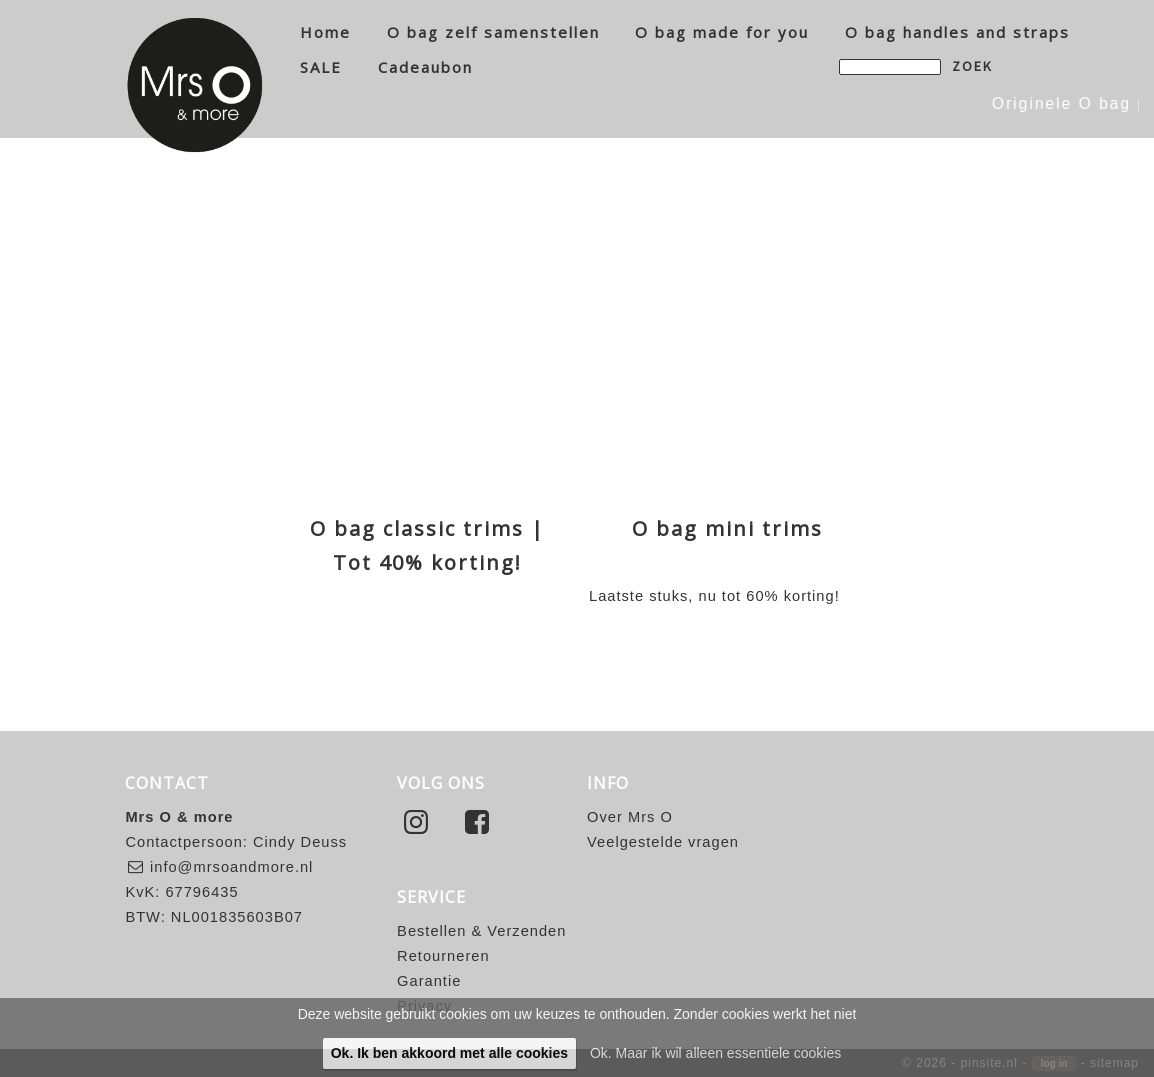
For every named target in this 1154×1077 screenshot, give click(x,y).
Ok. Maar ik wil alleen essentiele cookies (715, 1053)
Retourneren (443, 956)
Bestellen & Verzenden (481, 931)
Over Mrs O (630, 817)
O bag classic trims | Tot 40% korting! (427, 545)
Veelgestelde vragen (663, 842)
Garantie (429, 981)
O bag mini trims (727, 528)
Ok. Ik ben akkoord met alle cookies (449, 1053)
